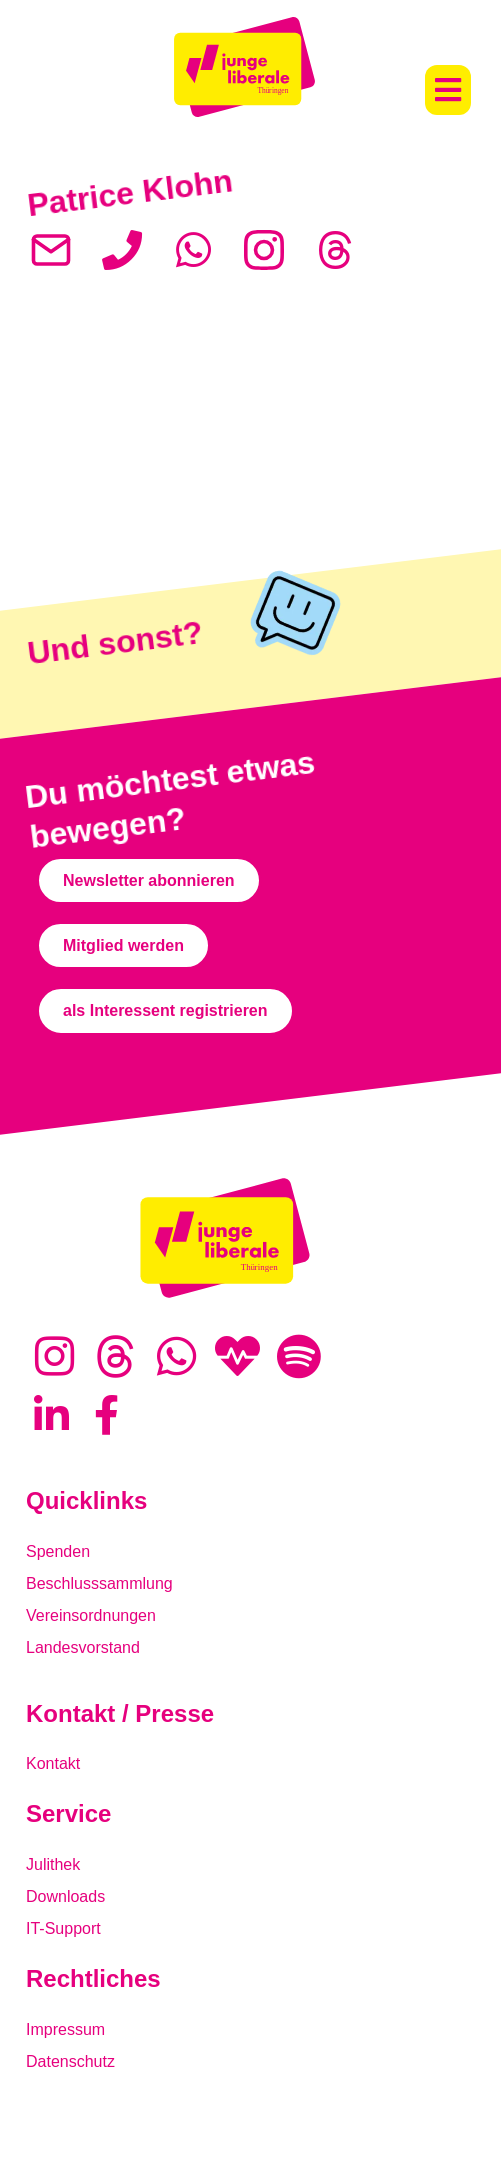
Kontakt (53, 1763)
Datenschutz (70, 2061)
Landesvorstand (83, 1647)
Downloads (65, 1896)
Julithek (53, 1864)
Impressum (65, 2029)
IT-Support (63, 1928)
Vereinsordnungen (91, 1615)
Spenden (58, 1551)
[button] (448, 90)
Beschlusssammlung (99, 1583)
